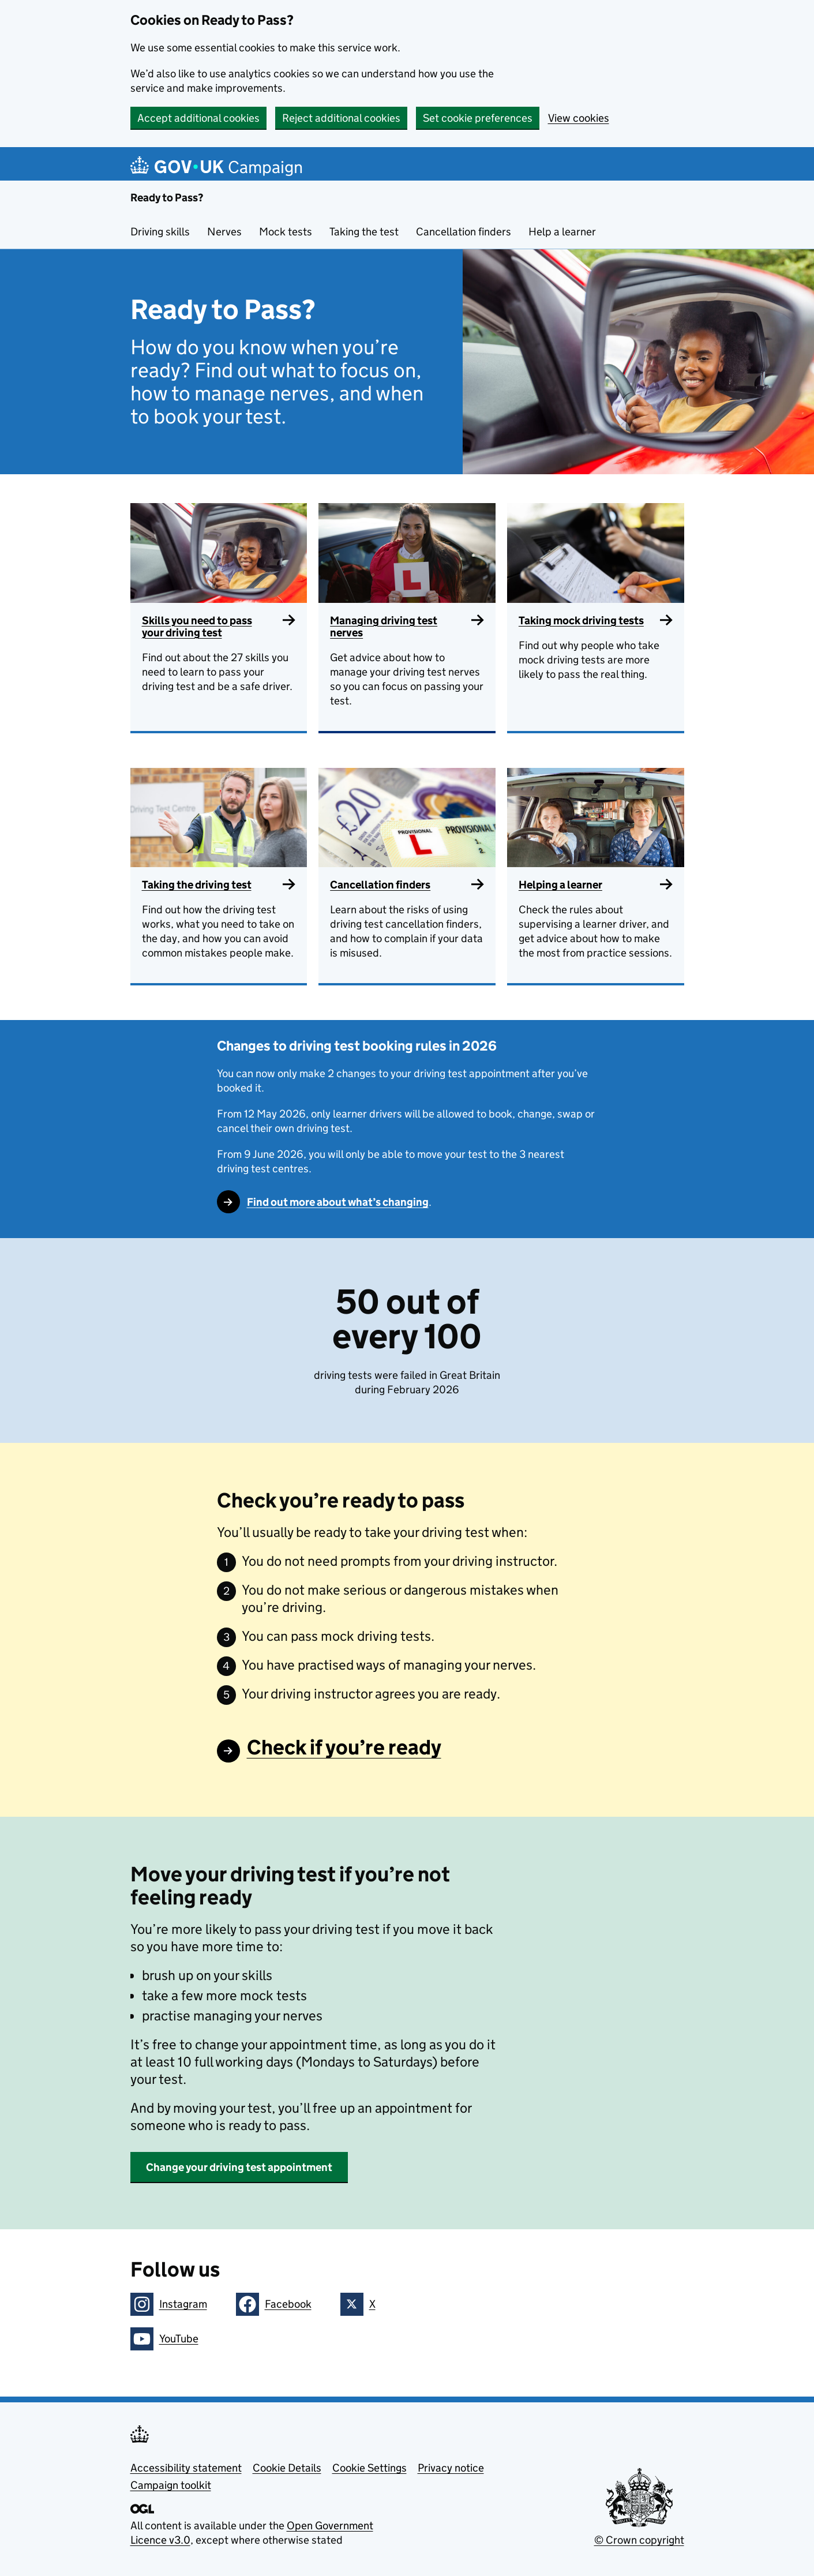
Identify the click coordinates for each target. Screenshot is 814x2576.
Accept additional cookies (198, 118)
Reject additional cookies (341, 118)
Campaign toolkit (170, 2485)
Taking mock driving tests (581, 620)
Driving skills (160, 231)
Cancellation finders (463, 231)
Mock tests (285, 231)
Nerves (224, 231)
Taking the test (364, 231)
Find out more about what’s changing (338, 1202)
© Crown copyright (639, 2540)
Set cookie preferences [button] (477, 118)
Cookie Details (287, 2467)
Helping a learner (560, 885)
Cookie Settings (369, 2467)
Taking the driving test (197, 885)
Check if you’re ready (344, 1747)
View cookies (578, 118)
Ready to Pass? (166, 197)
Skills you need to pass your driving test (197, 626)
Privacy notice (451, 2467)
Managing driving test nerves (383, 626)
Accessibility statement (186, 2467)
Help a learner (562, 231)
